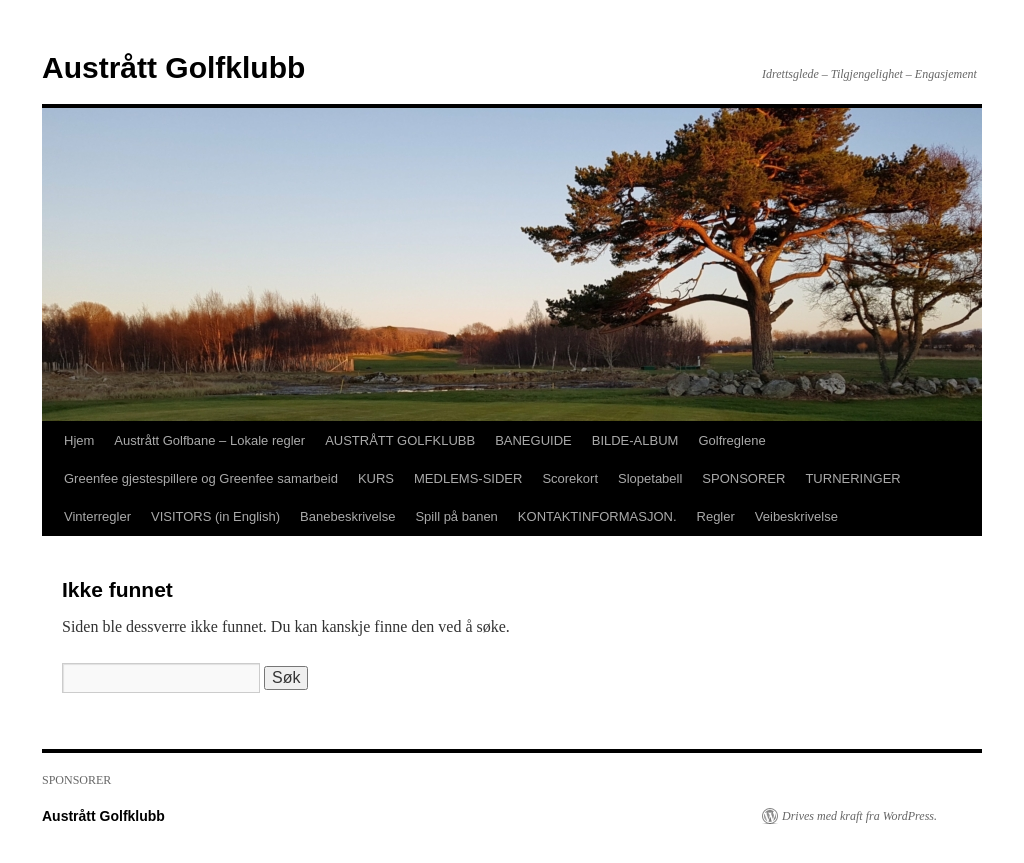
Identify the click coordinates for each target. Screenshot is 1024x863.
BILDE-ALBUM (635, 440)
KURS (376, 478)
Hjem (79, 440)
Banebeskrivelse (347, 516)
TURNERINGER (852, 478)
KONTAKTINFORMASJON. (597, 516)
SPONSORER (743, 478)
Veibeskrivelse (796, 516)
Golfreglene (731, 440)
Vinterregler (97, 516)
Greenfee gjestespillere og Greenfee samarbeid (201, 478)
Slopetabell (650, 478)
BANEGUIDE (533, 440)
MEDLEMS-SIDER (468, 478)
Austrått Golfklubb (173, 67)
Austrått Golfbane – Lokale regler (209, 440)
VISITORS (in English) (215, 516)
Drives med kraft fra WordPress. (859, 816)
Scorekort (570, 478)
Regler (716, 516)
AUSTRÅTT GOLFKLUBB (400, 440)
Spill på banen (456, 516)
